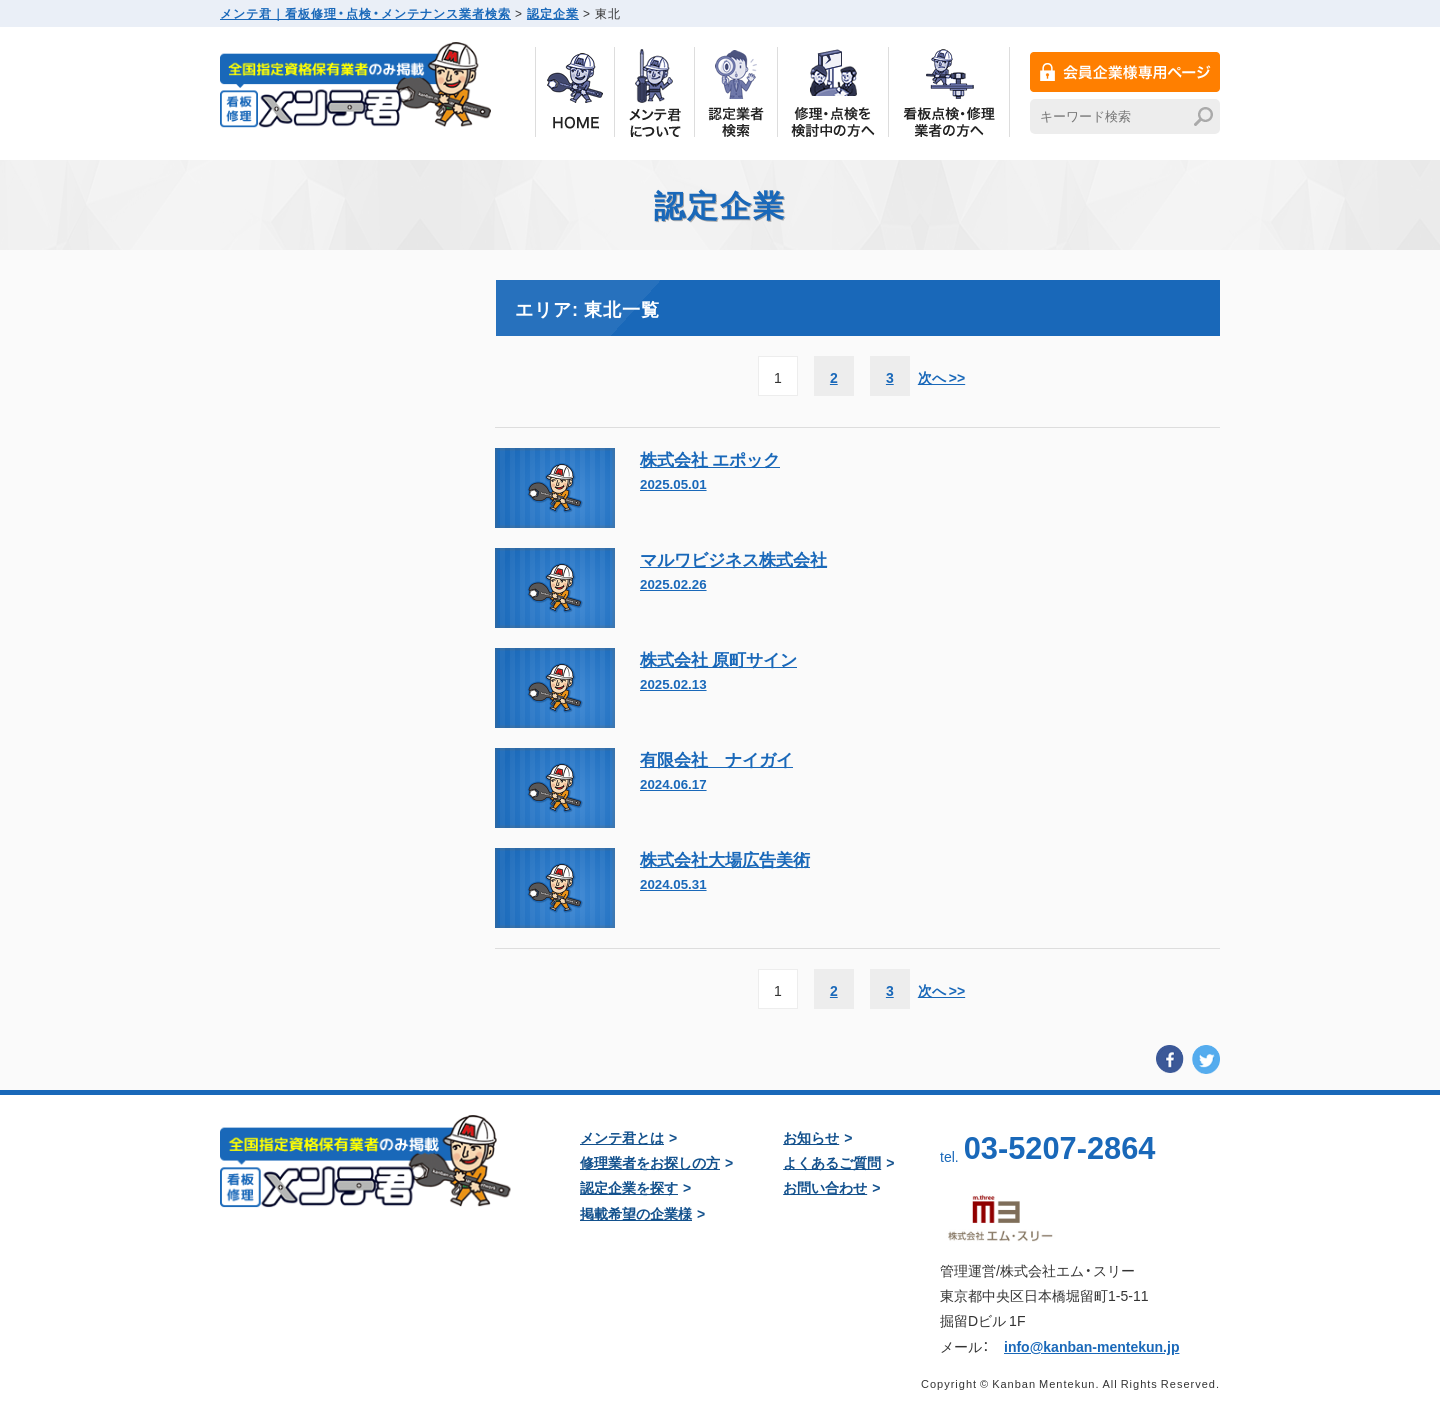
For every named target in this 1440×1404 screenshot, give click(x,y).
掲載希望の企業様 (636, 1213)
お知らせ (811, 1137)
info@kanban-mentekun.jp (1091, 1346)
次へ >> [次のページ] (941, 377)
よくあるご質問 (832, 1162)
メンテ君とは (622, 1137)
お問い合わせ (825, 1187)
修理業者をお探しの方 (650, 1162)
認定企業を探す (629, 1187)
